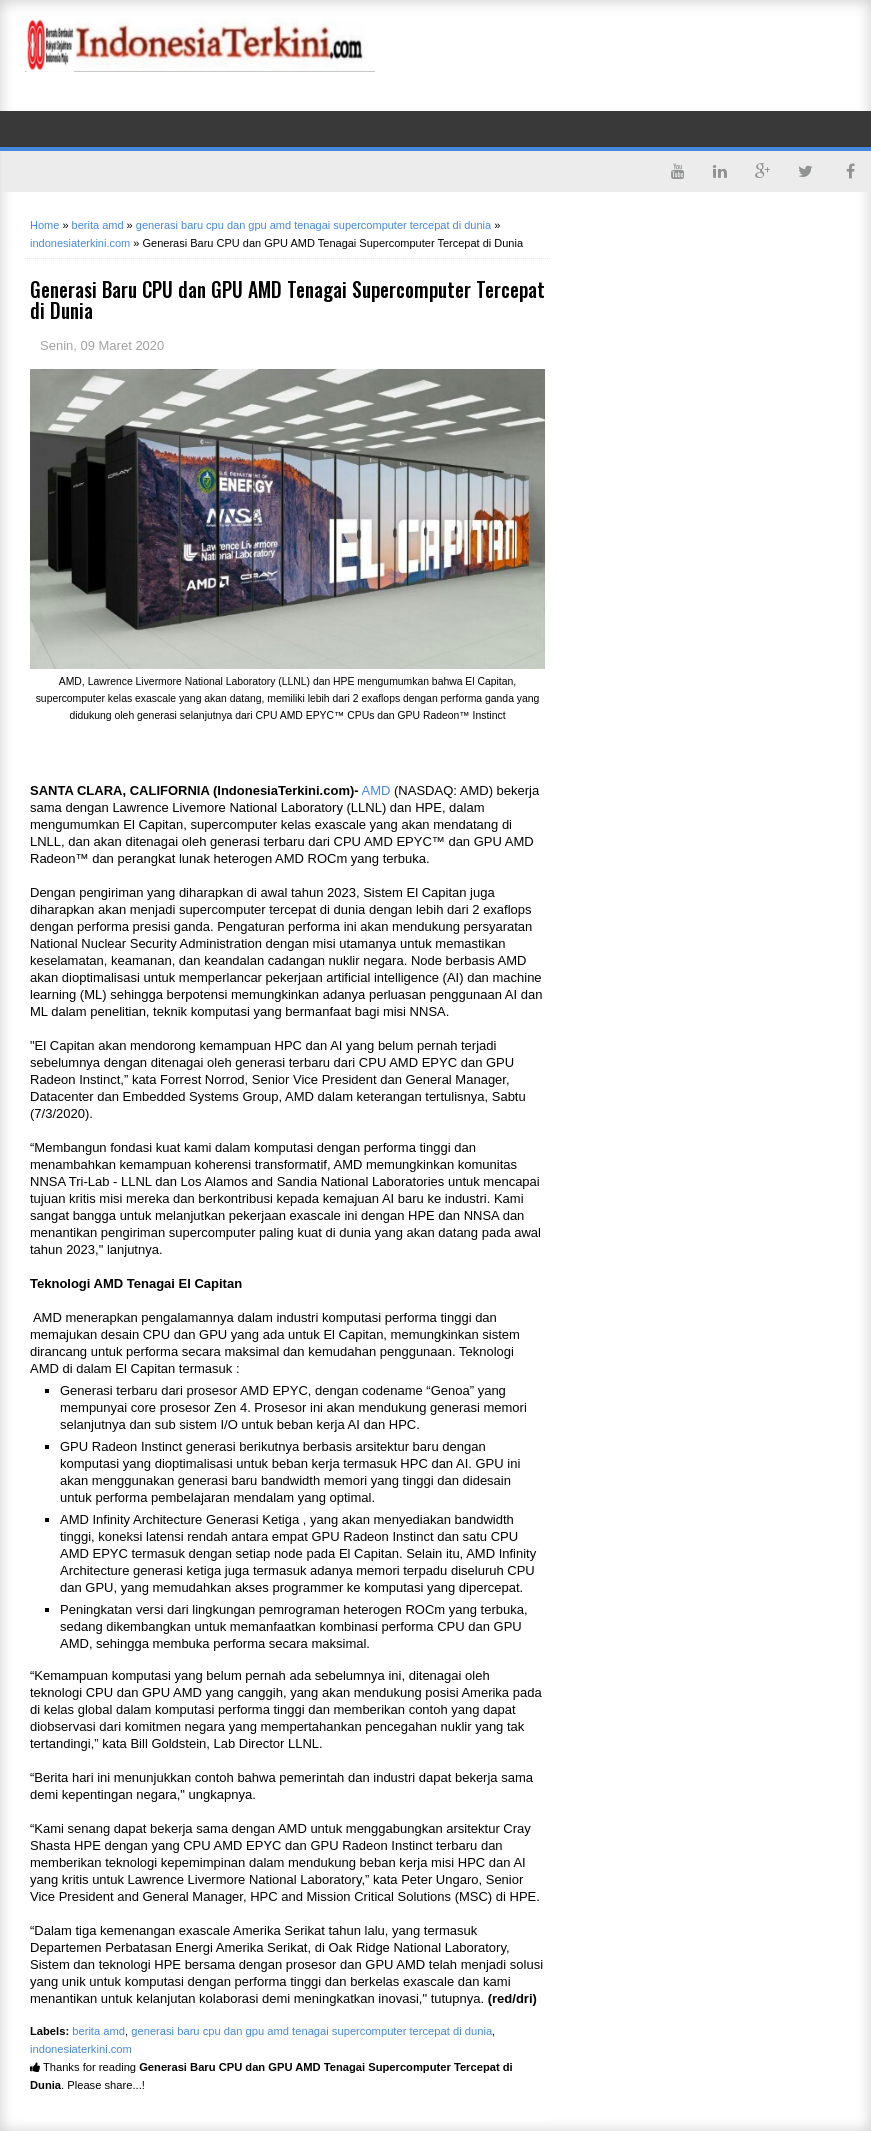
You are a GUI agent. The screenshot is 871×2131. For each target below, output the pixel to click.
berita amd (98, 2031)
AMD (376, 790)
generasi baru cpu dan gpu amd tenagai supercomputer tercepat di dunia (311, 2031)
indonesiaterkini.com (81, 2049)
